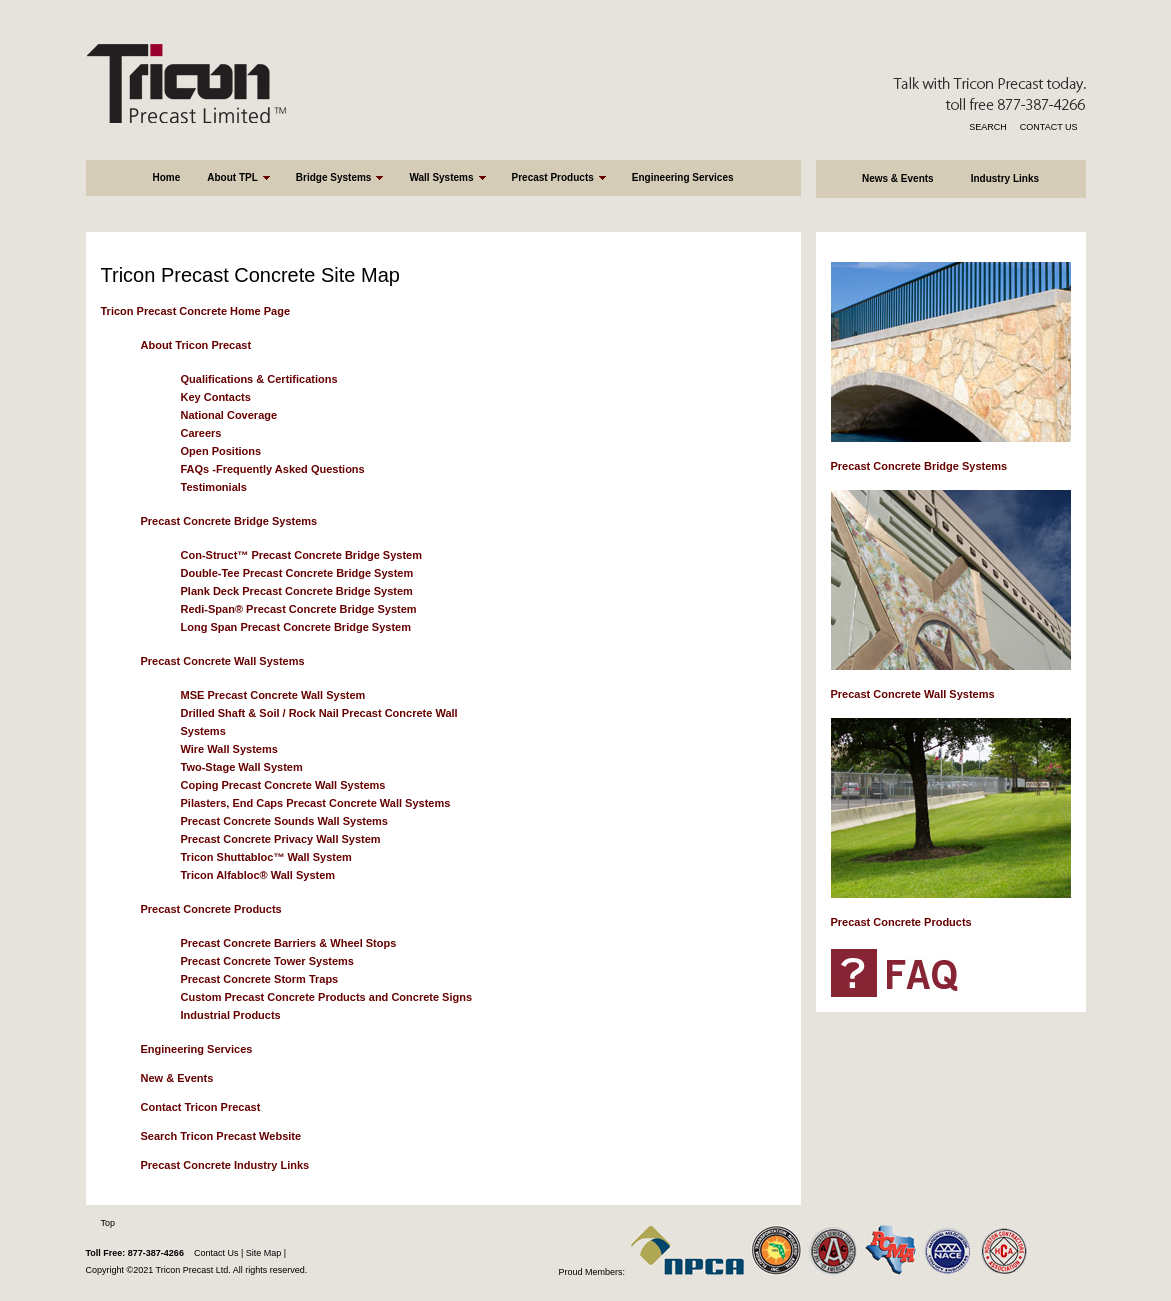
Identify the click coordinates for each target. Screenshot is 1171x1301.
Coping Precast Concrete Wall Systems (283, 785)
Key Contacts (216, 397)
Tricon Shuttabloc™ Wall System (266, 857)
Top (108, 1223)
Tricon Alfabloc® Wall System (258, 875)
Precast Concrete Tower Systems (267, 961)
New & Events (177, 1078)
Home (166, 177)
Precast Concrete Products (211, 909)
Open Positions (221, 451)
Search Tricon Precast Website (221, 1136)
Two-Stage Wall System (242, 767)
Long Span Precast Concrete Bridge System (296, 627)
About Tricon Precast (196, 345)
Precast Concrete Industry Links (225, 1165)
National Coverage (229, 415)
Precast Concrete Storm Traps (260, 979)
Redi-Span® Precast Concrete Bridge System (299, 609)
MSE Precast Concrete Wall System (273, 695)
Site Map (262, 1253)
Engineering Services (683, 177)
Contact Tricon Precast (201, 1107)
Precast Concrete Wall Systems (223, 661)
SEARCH (988, 127)
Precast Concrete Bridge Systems (229, 521)
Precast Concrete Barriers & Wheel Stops (289, 943)
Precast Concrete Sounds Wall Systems (284, 821)
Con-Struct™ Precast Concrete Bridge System (301, 555)
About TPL (232, 177)
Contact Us (216, 1253)
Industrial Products (231, 1015)
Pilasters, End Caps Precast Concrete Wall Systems (316, 803)
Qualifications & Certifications (259, 379)
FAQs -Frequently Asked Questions (273, 469)
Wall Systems (441, 177)
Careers (201, 433)
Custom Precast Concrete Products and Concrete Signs (327, 997)
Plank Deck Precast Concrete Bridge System (297, 591)
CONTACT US (1049, 127)
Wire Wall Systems (229, 749)
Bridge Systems (334, 177)
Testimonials (214, 487)
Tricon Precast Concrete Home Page (196, 311)
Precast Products (553, 177)
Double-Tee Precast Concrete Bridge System (297, 573)
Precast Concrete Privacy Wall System (281, 839)
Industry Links (1005, 178)
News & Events (898, 178)
